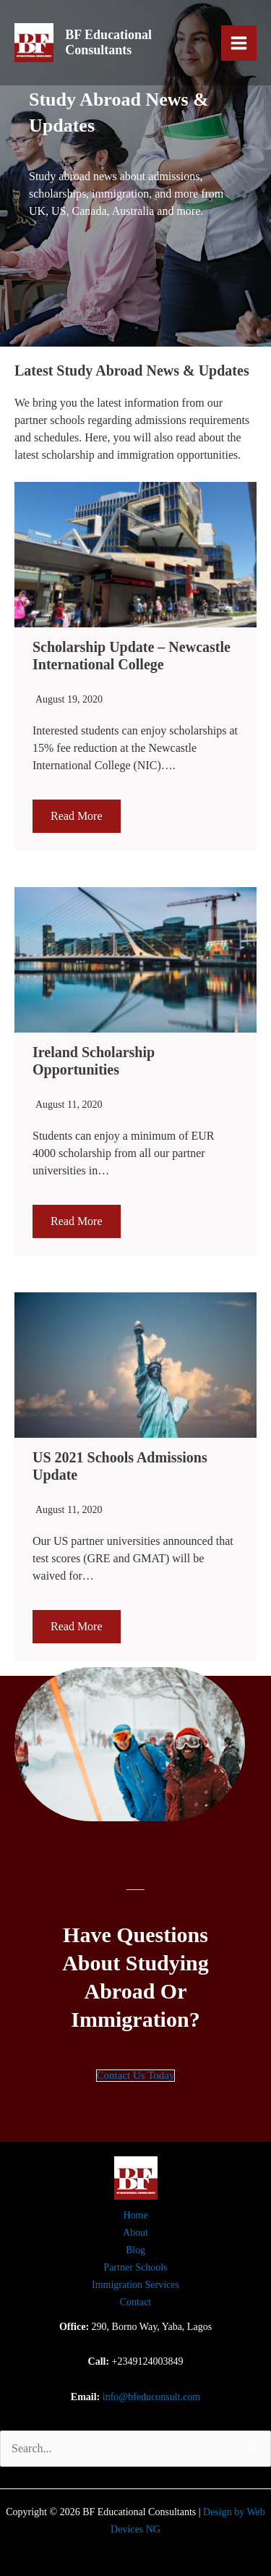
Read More (77, 816)
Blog (135, 2250)
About (135, 2232)
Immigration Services (135, 2284)
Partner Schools (135, 2267)
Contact (136, 2302)
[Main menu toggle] (239, 43)
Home (135, 2215)
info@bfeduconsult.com (151, 2396)
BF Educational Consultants (108, 42)
